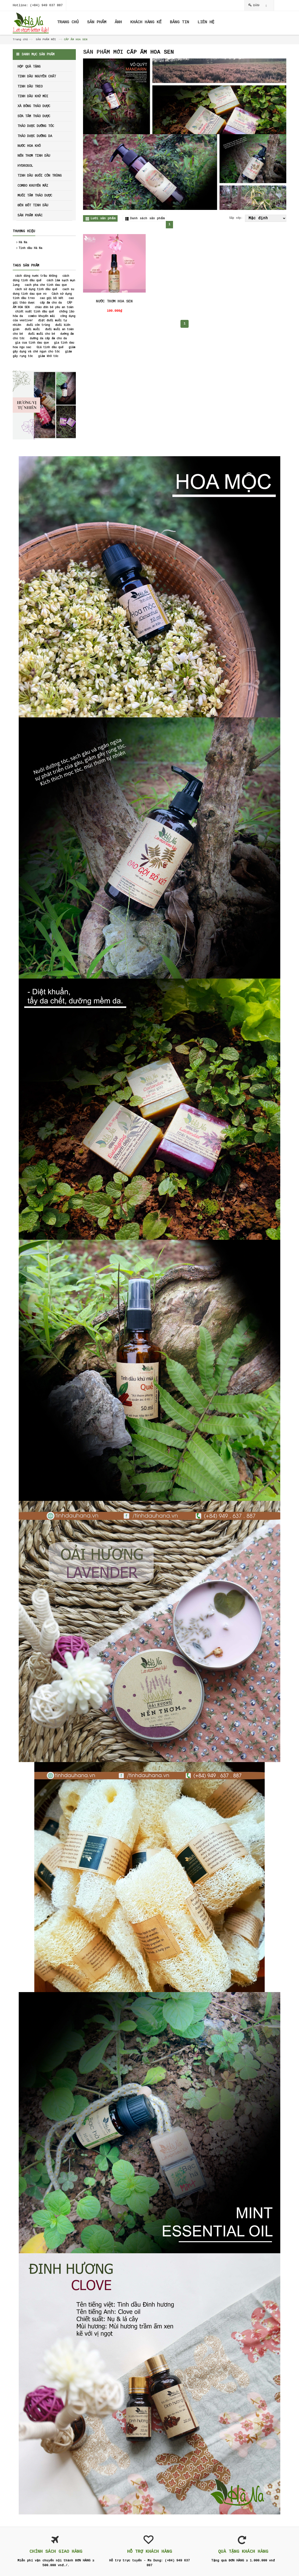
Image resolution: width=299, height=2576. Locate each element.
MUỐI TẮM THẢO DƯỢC (35, 195)
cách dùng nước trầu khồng (36, 276)
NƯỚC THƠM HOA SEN (114, 302)
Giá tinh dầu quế (49, 347)
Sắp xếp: (236, 218)
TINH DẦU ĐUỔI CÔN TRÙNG (40, 176)
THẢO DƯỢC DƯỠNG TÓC (36, 126)
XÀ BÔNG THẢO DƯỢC (34, 106)
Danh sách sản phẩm (147, 218)
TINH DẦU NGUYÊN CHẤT (37, 76)
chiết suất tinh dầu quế (34, 311)
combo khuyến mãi (41, 316)
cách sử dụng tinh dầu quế (36, 289)
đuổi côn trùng (38, 325)
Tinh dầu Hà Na (30, 248)
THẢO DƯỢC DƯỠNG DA (35, 136)
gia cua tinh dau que (32, 343)
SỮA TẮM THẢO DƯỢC (34, 116)
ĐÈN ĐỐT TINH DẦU (33, 205)
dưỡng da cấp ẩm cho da (48, 338)
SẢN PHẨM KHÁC (30, 215)
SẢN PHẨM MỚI (46, 39)
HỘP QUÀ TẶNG (29, 67)
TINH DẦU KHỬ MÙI (33, 96)
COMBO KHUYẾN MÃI (33, 186)
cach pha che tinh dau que (46, 285)
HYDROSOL (25, 166)
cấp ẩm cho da (51, 303)
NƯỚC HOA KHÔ (29, 146)
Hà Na (23, 242)
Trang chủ (20, 39)
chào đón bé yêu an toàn (54, 307)
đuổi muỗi (32, 329)
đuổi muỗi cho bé (41, 334)
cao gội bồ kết (51, 298)
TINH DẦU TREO (30, 86)
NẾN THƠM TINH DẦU (34, 156)
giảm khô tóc (48, 356)
